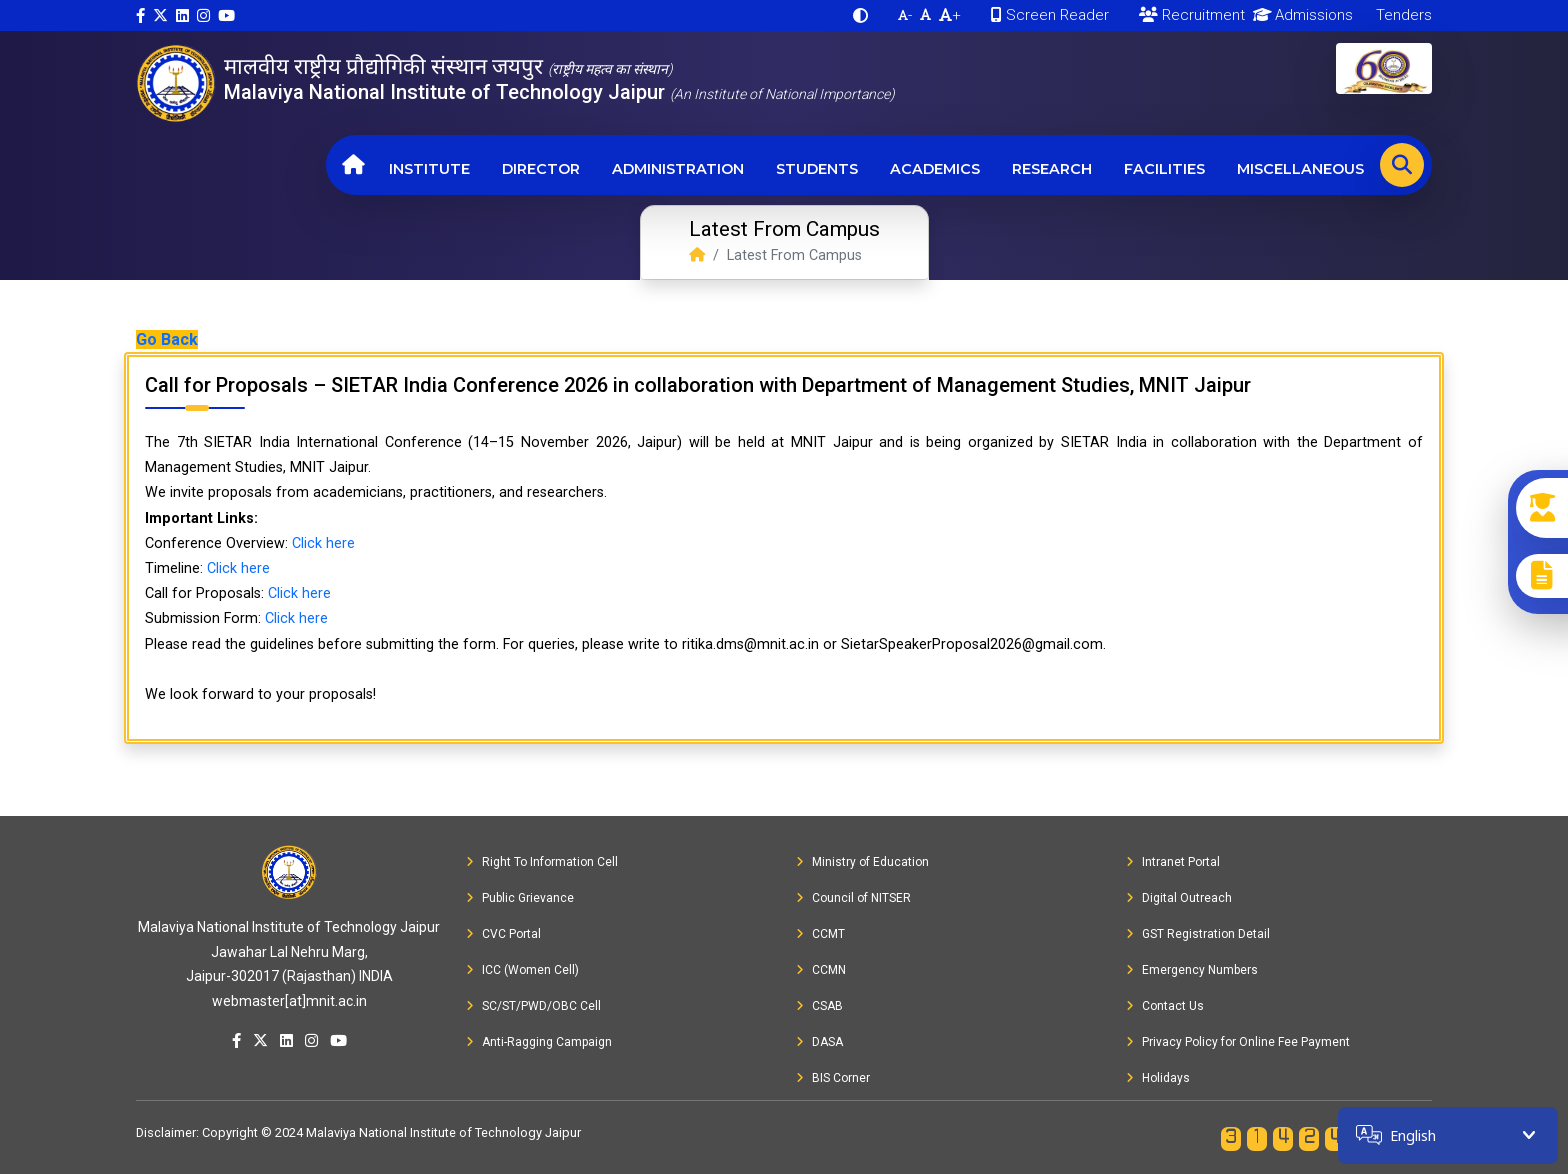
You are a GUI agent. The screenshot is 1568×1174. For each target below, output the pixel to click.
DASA (819, 1042)
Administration (678, 169)
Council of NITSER (853, 898)
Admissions (1299, 15)
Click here (323, 543)
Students (817, 169)
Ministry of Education (862, 862)
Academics (935, 169)
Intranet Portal (1173, 862)
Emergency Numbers (1192, 970)
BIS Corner (833, 1078)
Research (1052, 169)
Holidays (1158, 1078)
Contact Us (1165, 1006)
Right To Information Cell (542, 862)
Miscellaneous (1300, 169)
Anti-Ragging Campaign (539, 1042)
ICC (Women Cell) (522, 970)
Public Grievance (520, 898)
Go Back (167, 339)
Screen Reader (1050, 15)
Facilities (1164, 169)
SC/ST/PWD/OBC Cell (533, 1006)
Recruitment (1192, 15)
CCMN (821, 970)
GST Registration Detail (1198, 934)
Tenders (1402, 15)
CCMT (820, 934)
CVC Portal (503, 934)
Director (541, 169)
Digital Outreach (1179, 898)
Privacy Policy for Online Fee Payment (1238, 1042)
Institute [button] (429, 169)
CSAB (819, 1006)
